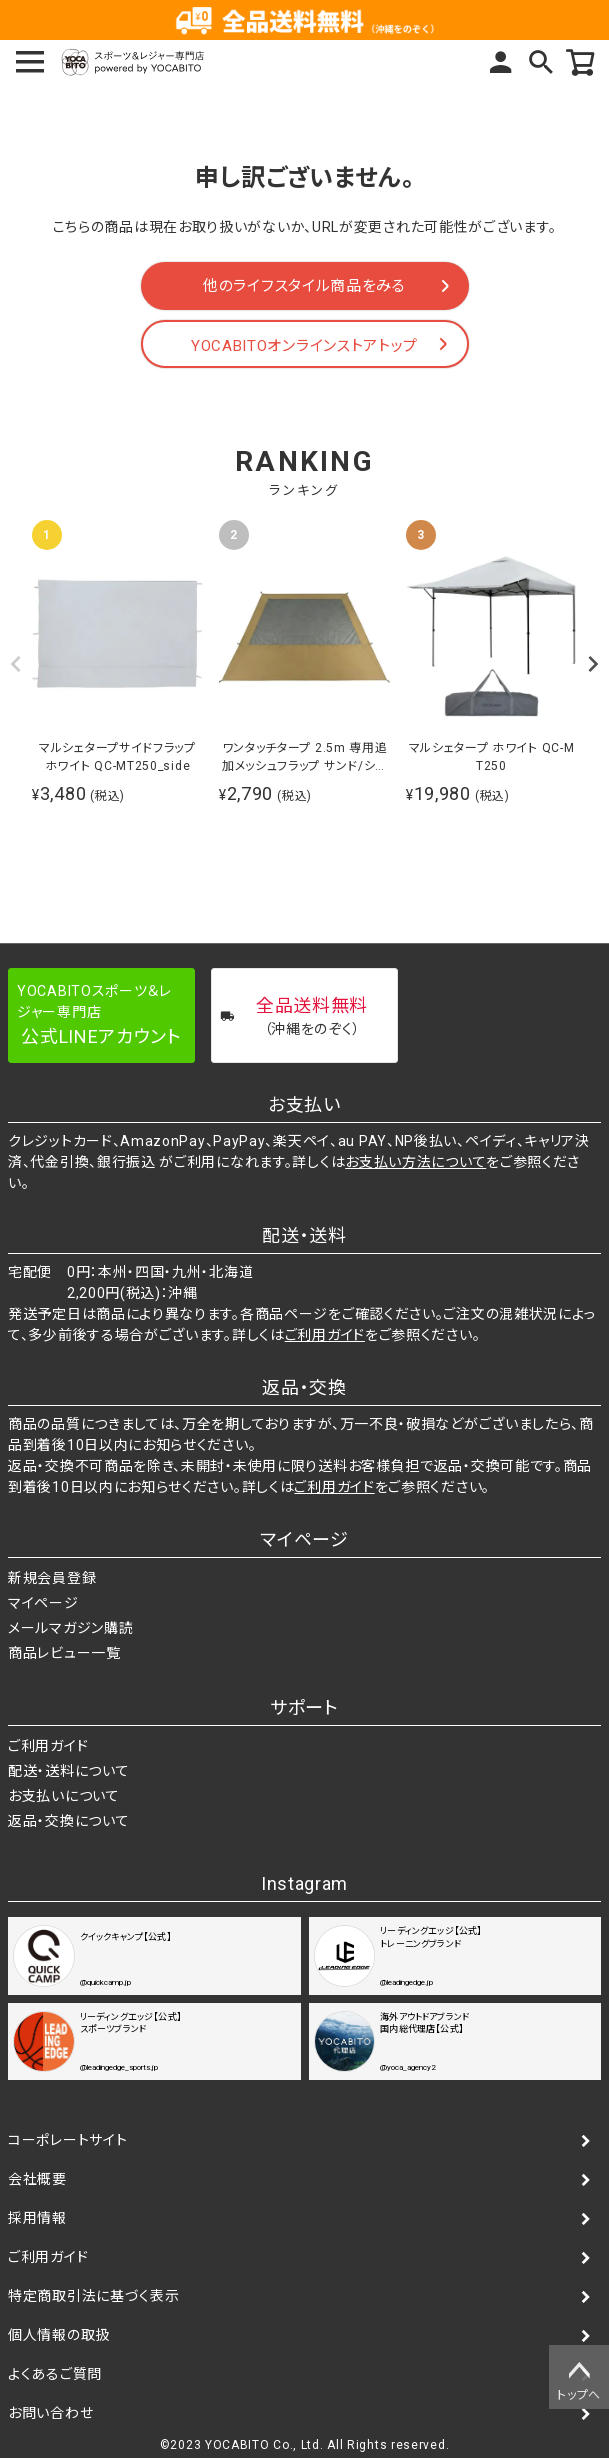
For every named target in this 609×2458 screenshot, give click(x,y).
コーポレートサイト (67, 2140)
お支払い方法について (415, 1162)
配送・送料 (304, 1235)
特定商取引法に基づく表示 (93, 2296)
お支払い (304, 1104)
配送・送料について (68, 1771)
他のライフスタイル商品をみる (304, 286)
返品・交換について (68, 1821)
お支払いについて (64, 1796)
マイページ (501, 62)
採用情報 (37, 2218)
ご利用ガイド (325, 1335)
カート (581, 62)
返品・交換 (304, 1387)
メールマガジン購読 (70, 1628)
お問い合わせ (50, 2413)
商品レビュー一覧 (64, 1653)
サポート (304, 1707)
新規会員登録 (52, 1578)
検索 (541, 62)
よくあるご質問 (55, 2374)
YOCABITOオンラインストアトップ (304, 346)
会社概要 (37, 2179)
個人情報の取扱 (59, 2335)
